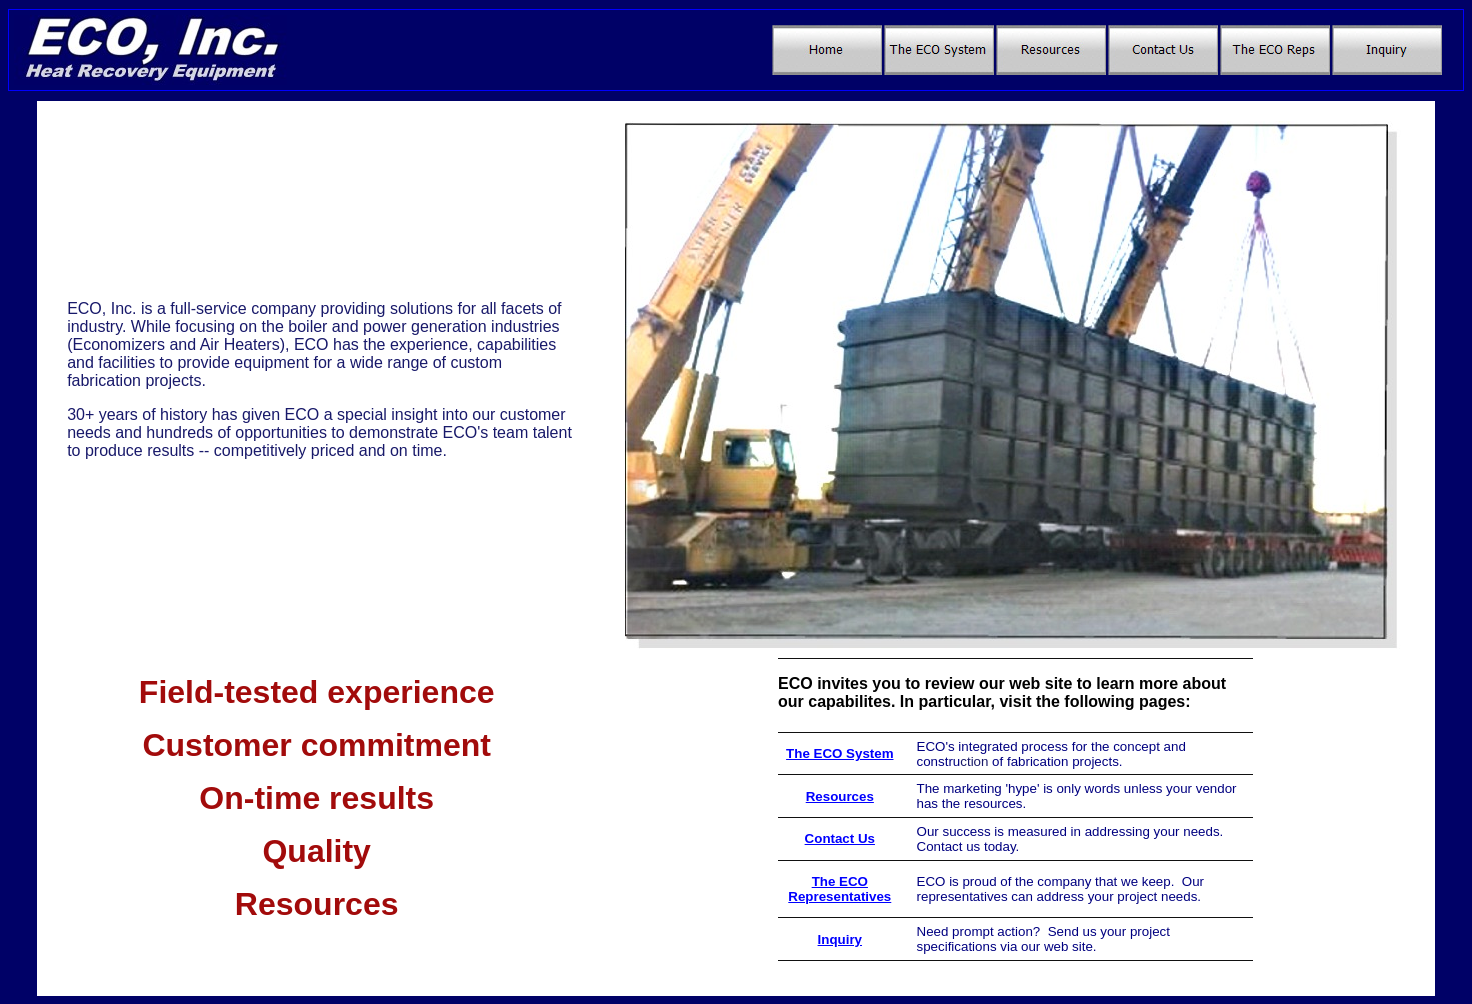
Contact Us (840, 838)
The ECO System (839, 753)
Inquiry (840, 939)
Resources (840, 796)
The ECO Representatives (839, 889)
